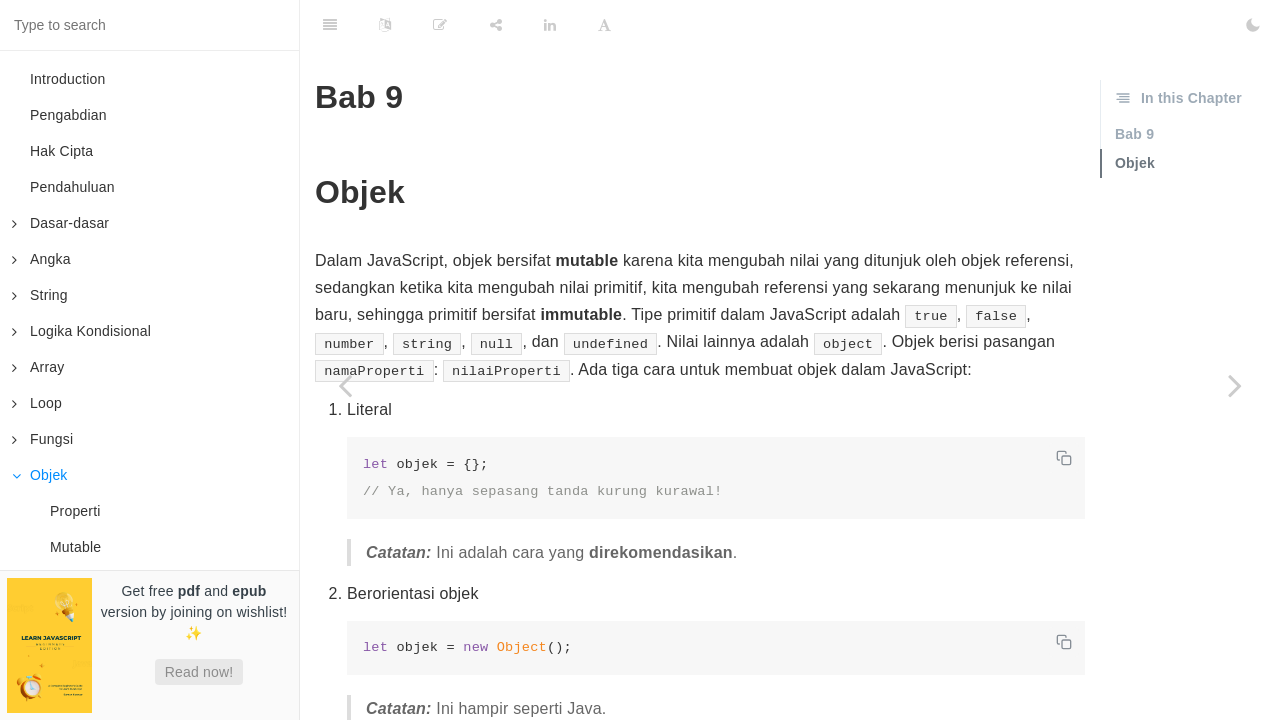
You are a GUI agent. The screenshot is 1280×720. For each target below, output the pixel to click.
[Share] (496, 25)
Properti (75, 511)
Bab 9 (1134, 134)
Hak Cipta (61, 151)
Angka (41, 259)
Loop (37, 403)
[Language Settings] (385, 25)
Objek (40, 475)
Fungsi (42, 439)
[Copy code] (1064, 458)
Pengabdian (68, 115)
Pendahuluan (72, 187)
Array (38, 367)
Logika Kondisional (81, 331)
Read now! (199, 672)
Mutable (75, 547)
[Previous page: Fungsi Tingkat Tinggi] (345, 385)
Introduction (68, 79)
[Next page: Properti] (1235, 385)
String (40, 295)
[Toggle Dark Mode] (1253, 25)
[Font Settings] (604, 25)
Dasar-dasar (60, 223)
